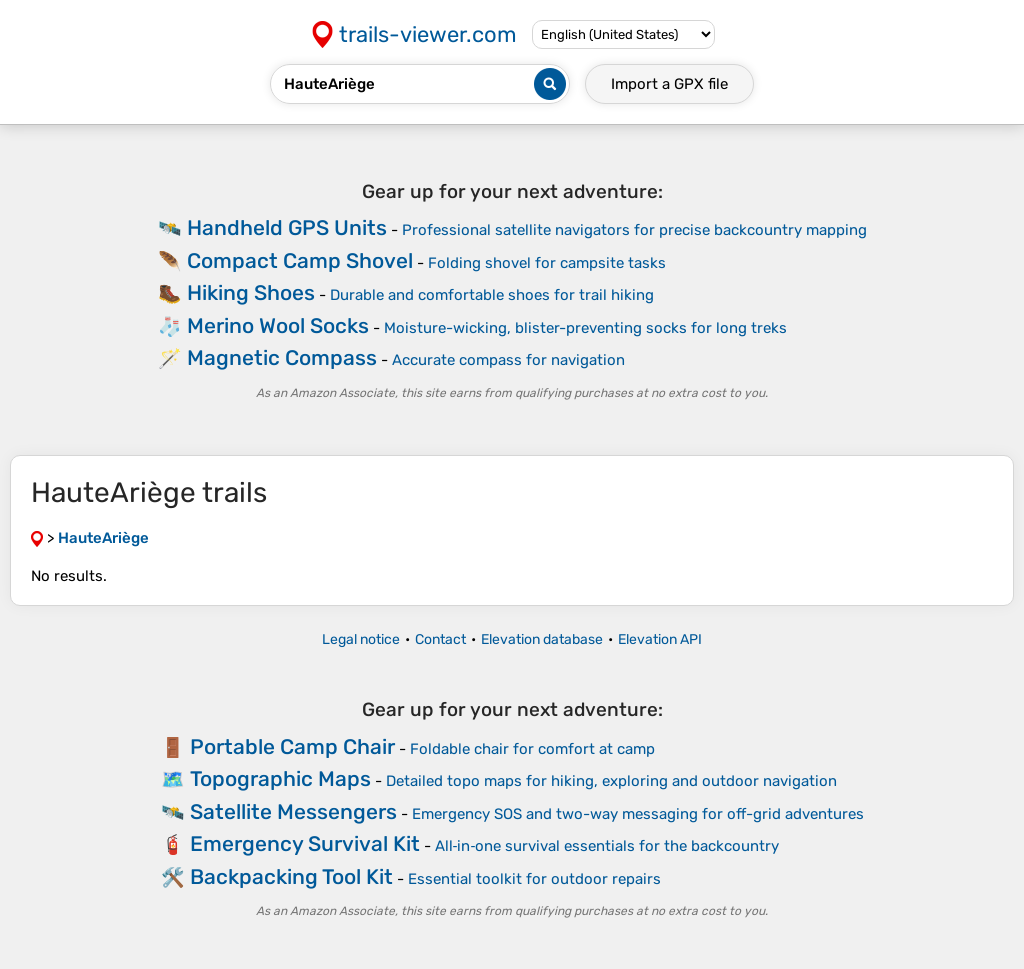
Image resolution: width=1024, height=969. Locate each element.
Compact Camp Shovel (300, 260)
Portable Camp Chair (292, 746)
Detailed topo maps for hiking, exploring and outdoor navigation (611, 781)
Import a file (669, 84)
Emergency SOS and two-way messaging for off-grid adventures (638, 814)
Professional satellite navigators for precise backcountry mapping (634, 230)
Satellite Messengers (293, 811)
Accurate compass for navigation (508, 360)
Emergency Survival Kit (305, 843)
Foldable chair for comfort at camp (532, 749)
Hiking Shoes (251, 292)
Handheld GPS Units (287, 227)
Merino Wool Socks (278, 325)
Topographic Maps (280, 778)
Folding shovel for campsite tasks (547, 263)
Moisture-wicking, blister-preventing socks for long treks (585, 328)
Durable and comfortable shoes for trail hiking (492, 295)
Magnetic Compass (282, 357)
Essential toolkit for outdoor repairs (534, 879)
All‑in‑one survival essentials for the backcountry (607, 846)
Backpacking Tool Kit (291, 876)
